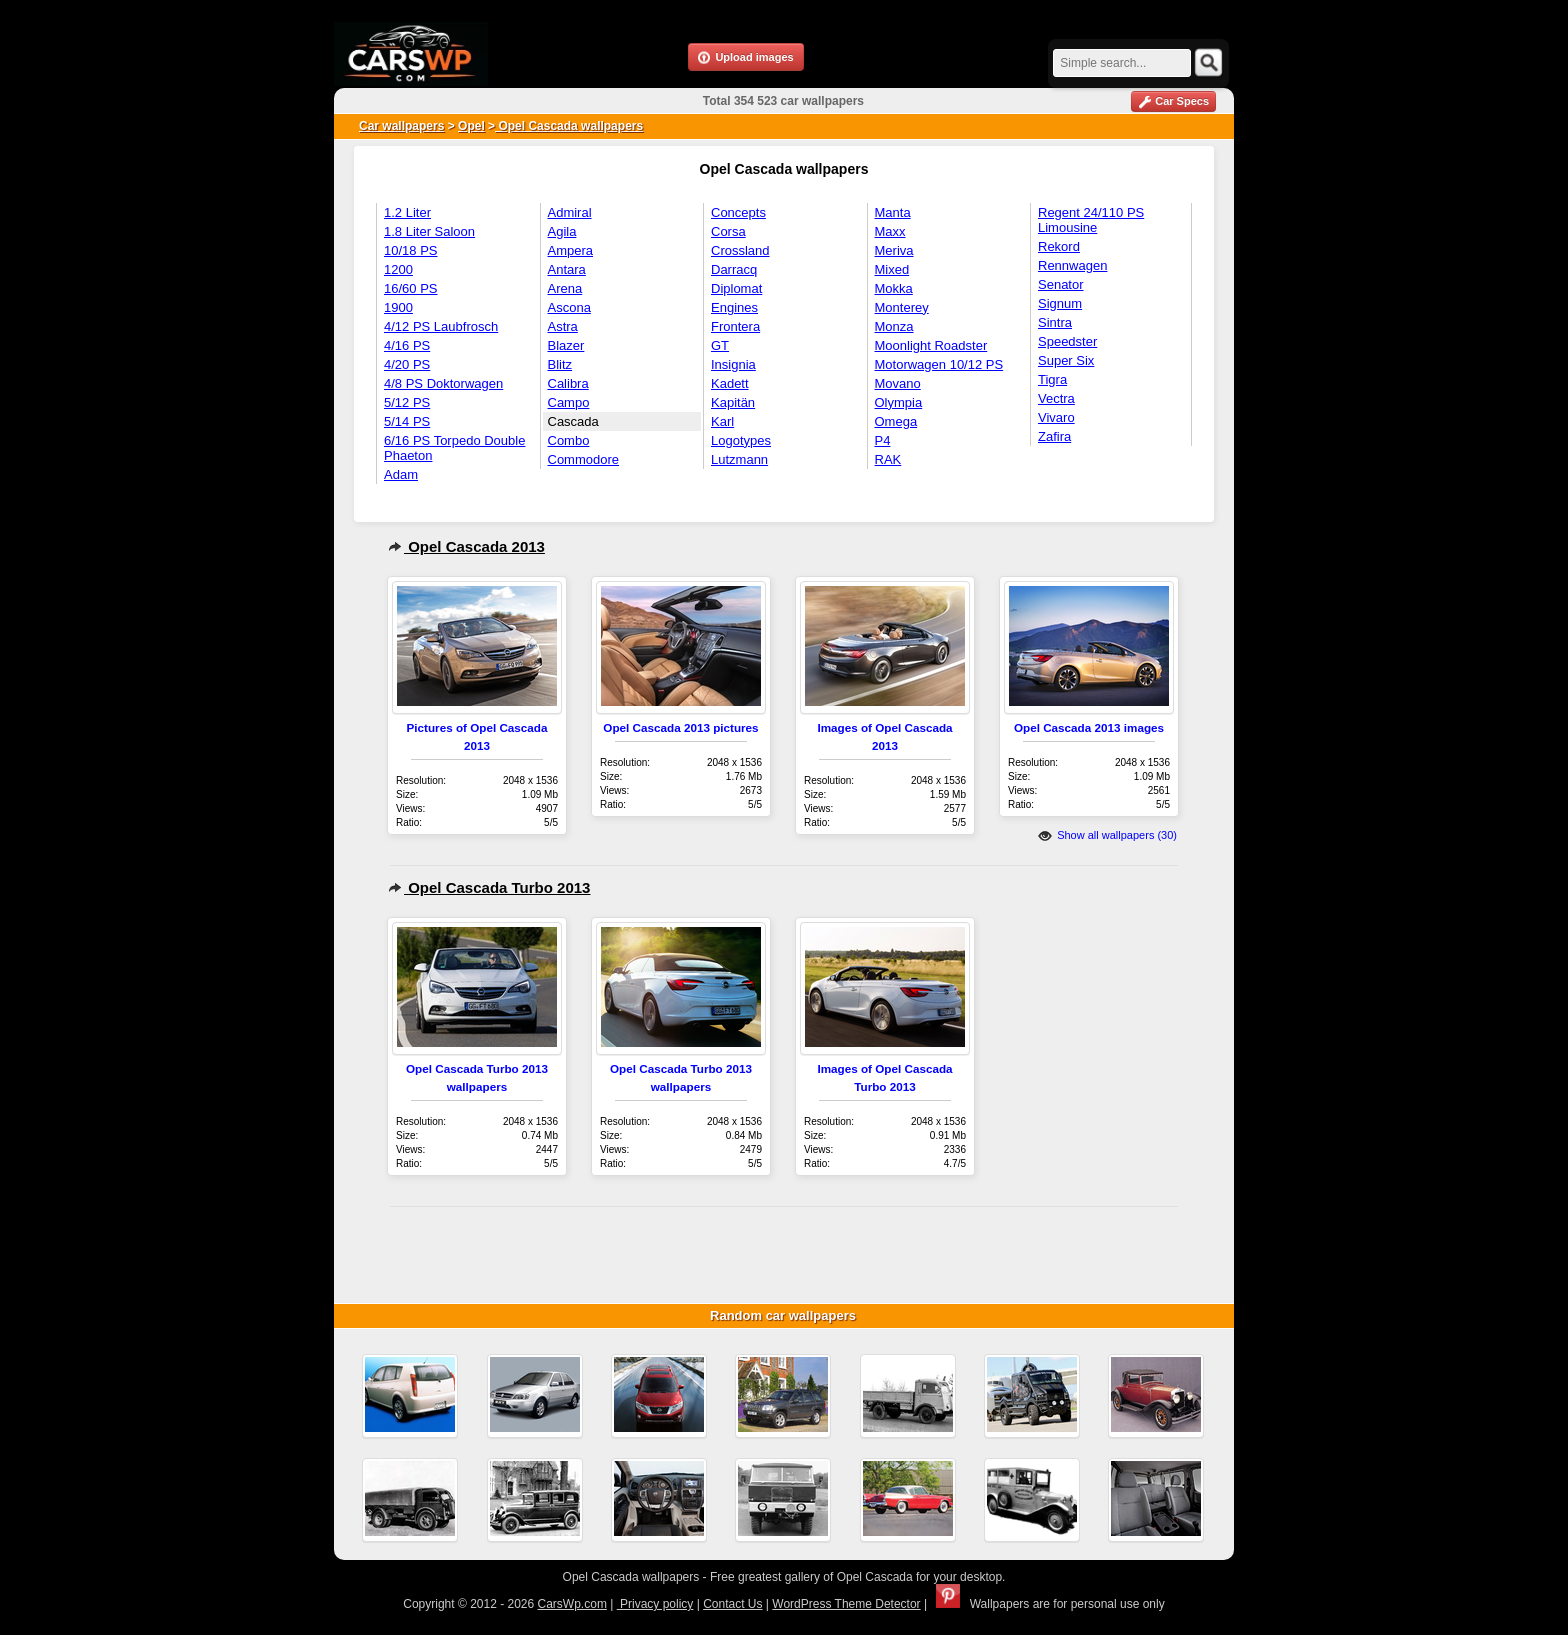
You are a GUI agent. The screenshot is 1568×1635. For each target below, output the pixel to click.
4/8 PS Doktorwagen (443, 383)
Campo (569, 402)
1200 (398, 269)
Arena (565, 288)
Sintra (1055, 322)
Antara (567, 269)
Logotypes (741, 440)
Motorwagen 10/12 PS (939, 364)
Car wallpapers (401, 126)
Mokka (894, 288)
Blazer (566, 345)
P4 (883, 440)
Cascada (573, 421)
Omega (896, 421)
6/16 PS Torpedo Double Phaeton (454, 448)
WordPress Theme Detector (846, 1604)
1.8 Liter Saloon (429, 231)
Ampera (571, 250)
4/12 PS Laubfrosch (441, 326)
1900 (398, 307)
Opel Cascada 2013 (466, 546)
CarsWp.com (572, 1604)
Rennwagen (1072, 265)
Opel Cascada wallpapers (569, 126)
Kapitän (733, 402)
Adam (401, 474)
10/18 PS (411, 250)
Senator (1061, 284)
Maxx (890, 231)
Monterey (902, 307)
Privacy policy (655, 1604)
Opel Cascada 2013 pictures (680, 727)
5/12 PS (407, 402)
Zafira (1054, 436)
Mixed (892, 269)
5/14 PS (407, 421)
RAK (888, 459)
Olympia (899, 402)
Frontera (735, 326)
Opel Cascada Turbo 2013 (489, 887)
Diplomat (736, 288)
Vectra (1056, 398)
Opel (471, 126)
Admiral (570, 212)
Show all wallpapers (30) (1107, 835)
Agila (562, 231)
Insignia (733, 364)
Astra (563, 326)
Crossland (740, 250)
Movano (898, 383)
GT (720, 345)
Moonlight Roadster (931, 345)
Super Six (1066, 360)
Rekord (1059, 246)
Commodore (584, 459)
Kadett (730, 383)
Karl (722, 421)
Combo (569, 440)
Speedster (1067, 341)
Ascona (569, 307)
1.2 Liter (407, 212)
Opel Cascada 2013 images (1089, 727)
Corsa (728, 231)
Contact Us (732, 1604)
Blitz (560, 364)
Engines (734, 307)
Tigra (1052, 379)
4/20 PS (407, 364)
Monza (894, 326)
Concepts (738, 212)
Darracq (734, 269)
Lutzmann (739, 459)
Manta (893, 212)
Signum (1060, 303)
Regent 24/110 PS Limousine (1091, 220)
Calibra (568, 383)
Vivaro (1056, 417)
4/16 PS (407, 345)
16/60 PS (411, 288)
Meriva (894, 250)
